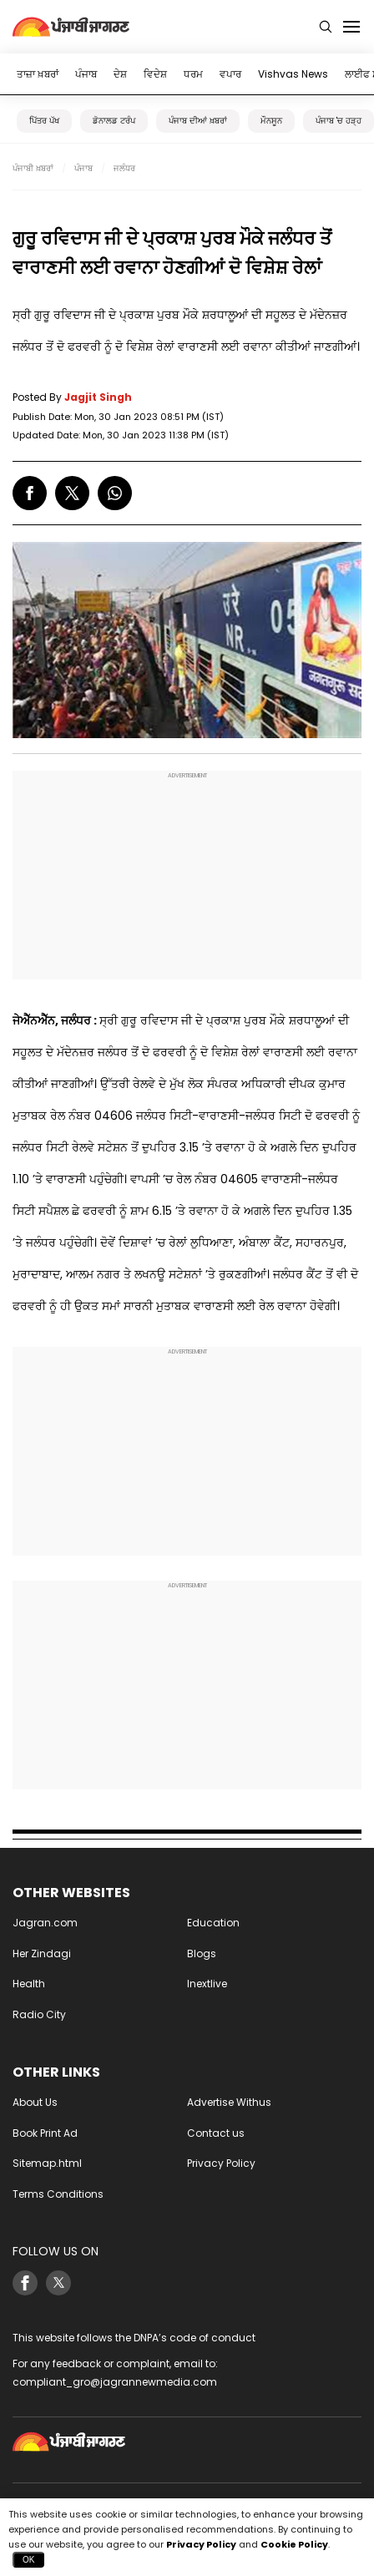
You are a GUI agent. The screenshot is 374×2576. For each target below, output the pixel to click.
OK (28, 2559)
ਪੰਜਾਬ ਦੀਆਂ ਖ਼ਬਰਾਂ (198, 120)
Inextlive (207, 1983)
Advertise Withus (229, 2102)
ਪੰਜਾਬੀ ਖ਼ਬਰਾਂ (33, 168)
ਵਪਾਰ (230, 74)
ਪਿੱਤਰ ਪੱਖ (44, 120)
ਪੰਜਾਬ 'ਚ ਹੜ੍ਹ (338, 120)
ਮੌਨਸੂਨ (271, 120)
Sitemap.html (47, 2163)
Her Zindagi (42, 1953)
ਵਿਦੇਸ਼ (155, 74)
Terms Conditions (58, 2194)
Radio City (39, 2014)
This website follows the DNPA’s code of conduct (134, 2338)
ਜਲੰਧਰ (124, 168)
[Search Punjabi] (325, 27)
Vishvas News (293, 74)
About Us (35, 2102)
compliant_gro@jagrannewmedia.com (115, 2382)
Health (29, 1983)
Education (213, 1923)
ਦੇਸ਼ (120, 74)
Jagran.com (45, 1923)
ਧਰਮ (193, 74)
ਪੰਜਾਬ (86, 74)
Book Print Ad (45, 2133)
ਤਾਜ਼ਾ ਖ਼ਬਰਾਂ (37, 74)
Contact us (216, 2133)
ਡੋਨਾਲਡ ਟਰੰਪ (114, 120)
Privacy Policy (221, 2163)
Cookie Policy (294, 2544)
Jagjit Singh (98, 397)
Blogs (201, 1953)
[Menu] (351, 27)
